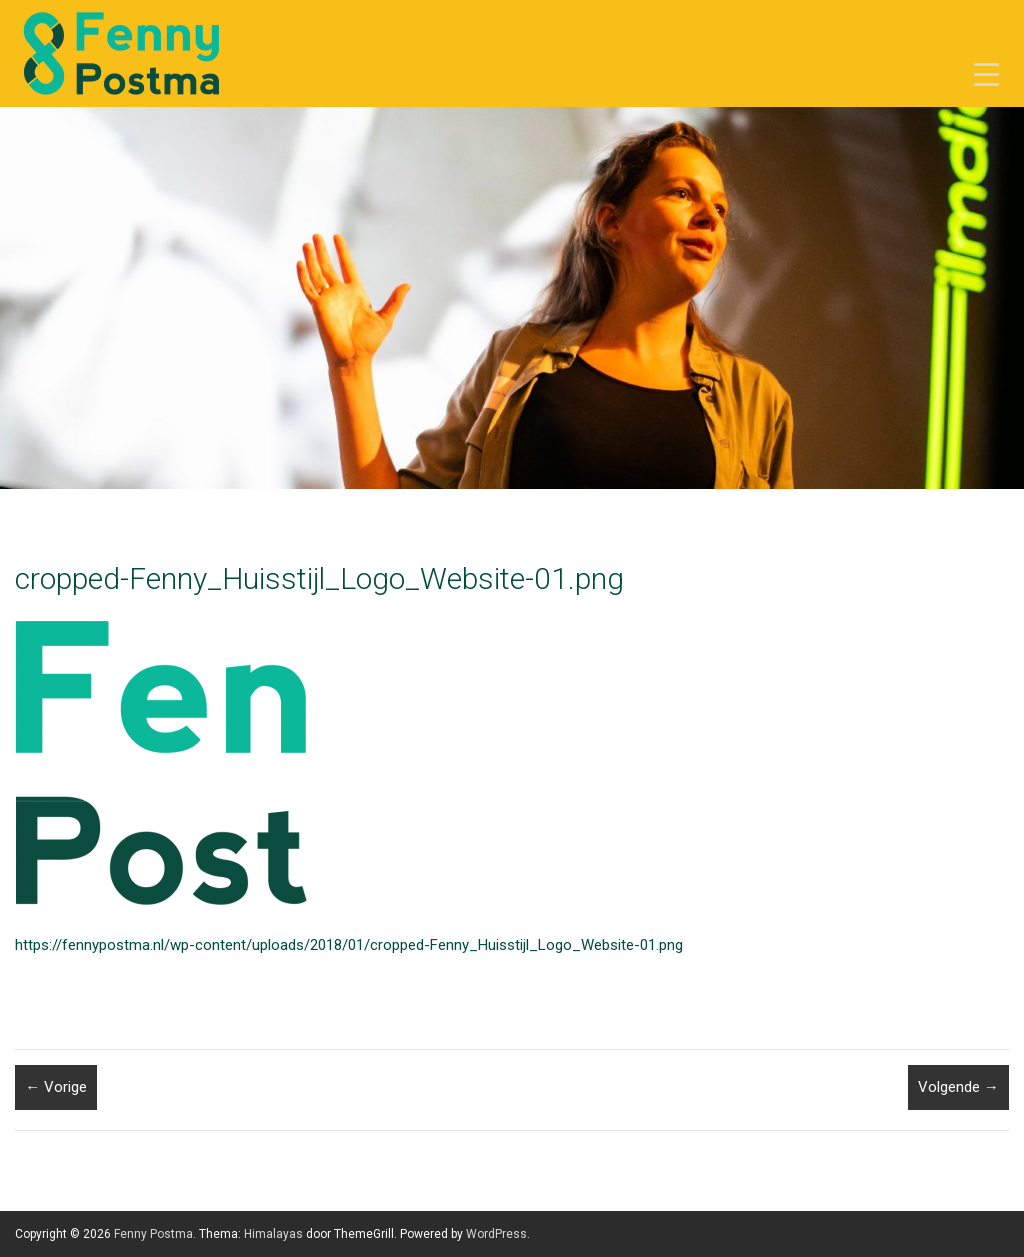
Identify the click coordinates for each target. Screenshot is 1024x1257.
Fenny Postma (153, 1234)
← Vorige (56, 1087)
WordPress (496, 1234)
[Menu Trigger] (986, 75)
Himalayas (273, 1234)
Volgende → (958, 1087)
